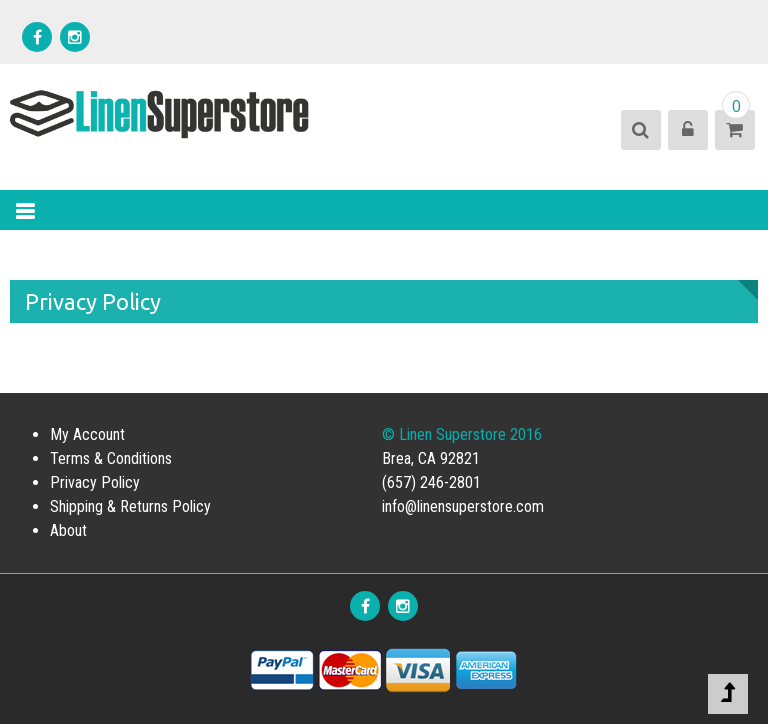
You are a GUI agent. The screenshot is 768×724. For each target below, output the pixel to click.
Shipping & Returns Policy (130, 506)
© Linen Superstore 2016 (462, 434)
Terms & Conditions (111, 458)
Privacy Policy (95, 482)
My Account (87, 434)
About (68, 530)
